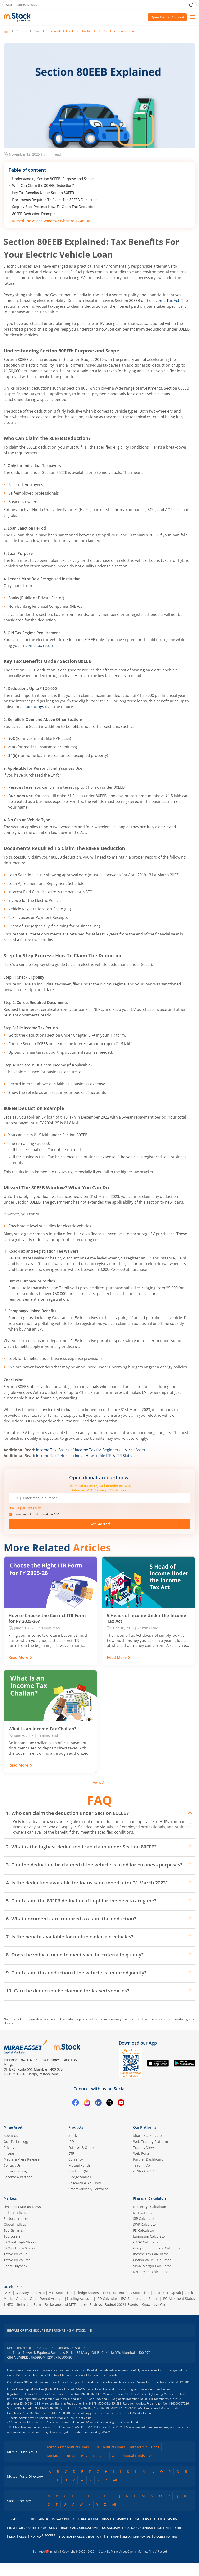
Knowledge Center (156, 2304)
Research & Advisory (84, 2183)
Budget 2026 (115, 2304)
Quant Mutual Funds (128, 2455)
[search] (99, 4)
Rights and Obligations (79, 2528)
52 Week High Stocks (20, 2242)
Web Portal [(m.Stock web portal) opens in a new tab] (141, 2153)
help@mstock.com (43, 2074)
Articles (22, 31)
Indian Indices (15, 2212)
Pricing (9, 2147)
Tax (37, 31)
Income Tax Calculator (150, 2254)
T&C (56, 1514)
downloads (111, 2528)
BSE (159, 2528)
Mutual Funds (79, 2165)
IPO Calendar (106, 2298)
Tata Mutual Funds (144, 2447)
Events (132, 2304)
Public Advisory (165, 2519)
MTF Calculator (145, 2212)
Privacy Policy (63, 2519)
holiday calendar (138, 2528)
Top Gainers (13, 2230)
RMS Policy (49, 2528)
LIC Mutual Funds (93, 2455)
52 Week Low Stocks (19, 2248)
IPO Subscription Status (139, 2298)
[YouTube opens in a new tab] (121, 2103)
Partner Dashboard (148, 2159)
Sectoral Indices (16, 2218)
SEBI (178, 2528)
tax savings (34, 706)
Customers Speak (167, 2292)
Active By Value (15, 2254)
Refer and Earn (29, 2304)
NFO (9, 2304)
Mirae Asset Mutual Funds (68, 2447)
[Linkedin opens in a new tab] (98, 2103)
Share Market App (147, 2135)
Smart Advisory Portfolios (88, 2189)
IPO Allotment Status (178, 2298)
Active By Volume (17, 2260)
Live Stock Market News (22, 2206)
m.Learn (10, 2153)
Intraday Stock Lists (134, 2292)
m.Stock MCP (143, 2171)
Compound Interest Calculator (157, 2248)
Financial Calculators (150, 2198)
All (151, 2455)
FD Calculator (143, 2230)
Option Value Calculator (152, 2260)
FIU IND (35, 2537)
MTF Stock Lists (60, 2292)
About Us (11, 2135)
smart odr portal (136, 2537)
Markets (10, 2198)
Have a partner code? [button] (25, 1508)
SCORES (50, 2535)
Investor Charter (23, 2528)
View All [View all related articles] (99, 1782)
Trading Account (80, 2298)
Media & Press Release (22, 2159)
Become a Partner (18, 2177)
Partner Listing (15, 2171)
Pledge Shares (79, 2177)
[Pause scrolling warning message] (91, 2331)
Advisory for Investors (131, 2519)
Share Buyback (15, 2266)
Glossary (22, 2292)
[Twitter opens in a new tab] (109, 2103)
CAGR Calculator (146, 2242)
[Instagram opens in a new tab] (87, 2103)
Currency (75, 2159)
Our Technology (16, 2141)
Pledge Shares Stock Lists (96, 2292)
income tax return (38, 645)
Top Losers (12, 2236)
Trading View (143, 2147)
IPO (71, 2141)
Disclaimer (39, 2519)
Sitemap (38, 2292)
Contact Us (12, 2165)
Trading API (142, 2165)
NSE (168, 2528)
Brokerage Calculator (149, 2206)
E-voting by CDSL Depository (81, 2537)
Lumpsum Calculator (149, 2236)
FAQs (8, 2292)
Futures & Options (82, 2147)
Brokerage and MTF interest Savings (73, 2304)
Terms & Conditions (93, 2519)
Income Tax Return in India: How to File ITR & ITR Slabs (84, 1455)
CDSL (23, 2537)
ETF (71, 2153)
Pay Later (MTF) (80, 2171)
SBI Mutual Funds (61, 2455)
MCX (12, 2537)
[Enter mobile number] (103, 1498)
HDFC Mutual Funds (109, 2447)
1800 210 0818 (15, 2074)
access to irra (165, 2537)
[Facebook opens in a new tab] (75, 2103)
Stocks (73, 2135)
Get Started (99, 1524)
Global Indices (15, 2224)
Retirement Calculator (150, 2272)
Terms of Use (17, 2519)
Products (75, 2127)
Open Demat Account (167, 17)
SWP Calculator (145, 2224)
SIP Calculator (144, 2218)
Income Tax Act (165, 300)
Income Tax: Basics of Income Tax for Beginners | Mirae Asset (90, 1449)
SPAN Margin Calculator (152, 2266)
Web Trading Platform (150, 2141)
